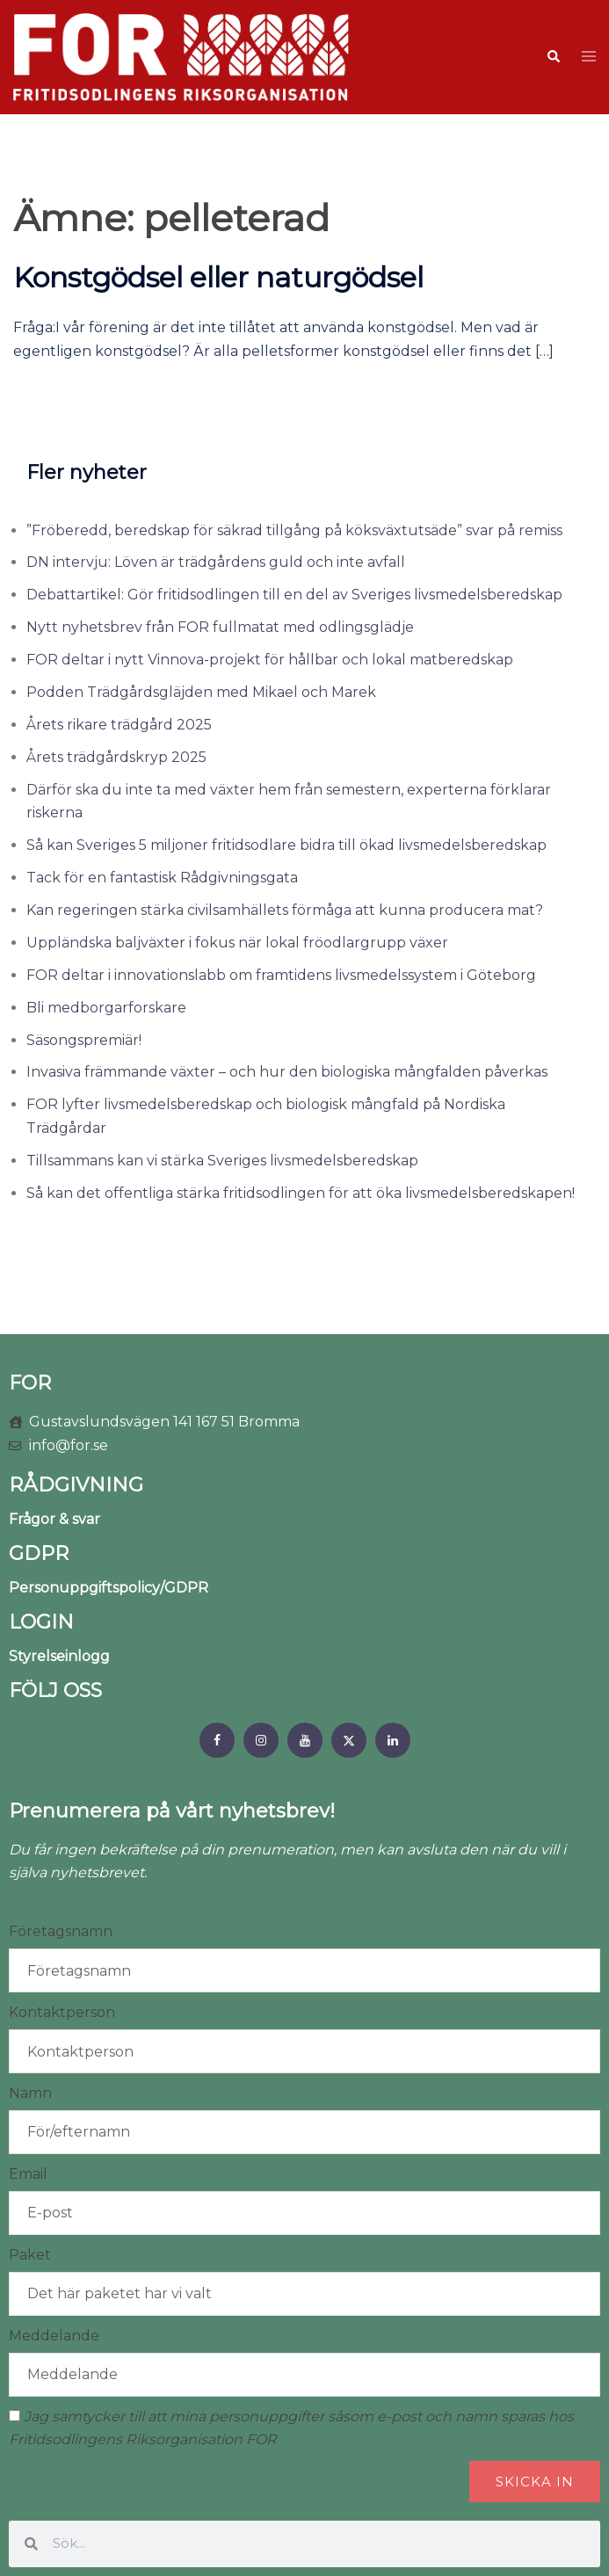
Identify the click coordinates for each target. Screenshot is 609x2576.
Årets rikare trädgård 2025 (119, 724)
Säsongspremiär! (83, 1040)
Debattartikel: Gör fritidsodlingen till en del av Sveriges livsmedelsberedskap (294, 594)
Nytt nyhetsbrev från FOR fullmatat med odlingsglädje (220, 627)
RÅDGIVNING (76, 1485)
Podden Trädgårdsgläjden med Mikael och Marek (201, 692)
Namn (30, 2093)
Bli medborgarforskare (106, 1007)
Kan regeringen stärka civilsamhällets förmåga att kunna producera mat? (284, 910)
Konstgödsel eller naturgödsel (218, 277)
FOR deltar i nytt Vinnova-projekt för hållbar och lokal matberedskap (269, 659)
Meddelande (54, 2335)
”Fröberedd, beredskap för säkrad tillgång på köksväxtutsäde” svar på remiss (294, 530)
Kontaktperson (62, 2012)
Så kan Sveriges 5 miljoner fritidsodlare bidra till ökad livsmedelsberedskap (286, 845)
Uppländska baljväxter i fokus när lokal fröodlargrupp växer (237, 942)
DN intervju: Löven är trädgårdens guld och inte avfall (215, 562)
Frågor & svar (54, 1519)
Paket (30, 2254)
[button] (553, 57)
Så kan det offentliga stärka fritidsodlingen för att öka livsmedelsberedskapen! (300, 1193)
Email (28, 2174)
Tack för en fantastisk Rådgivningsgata (162, 877)
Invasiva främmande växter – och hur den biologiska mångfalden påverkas (286, 1071)
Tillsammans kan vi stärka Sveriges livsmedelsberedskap (222, 1160)
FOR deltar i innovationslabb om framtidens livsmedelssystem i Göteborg (281, 975)
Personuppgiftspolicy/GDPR (108, 1587)
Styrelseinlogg (59, 1656)
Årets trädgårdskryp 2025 (116, 757)
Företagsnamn (60, 1931)
